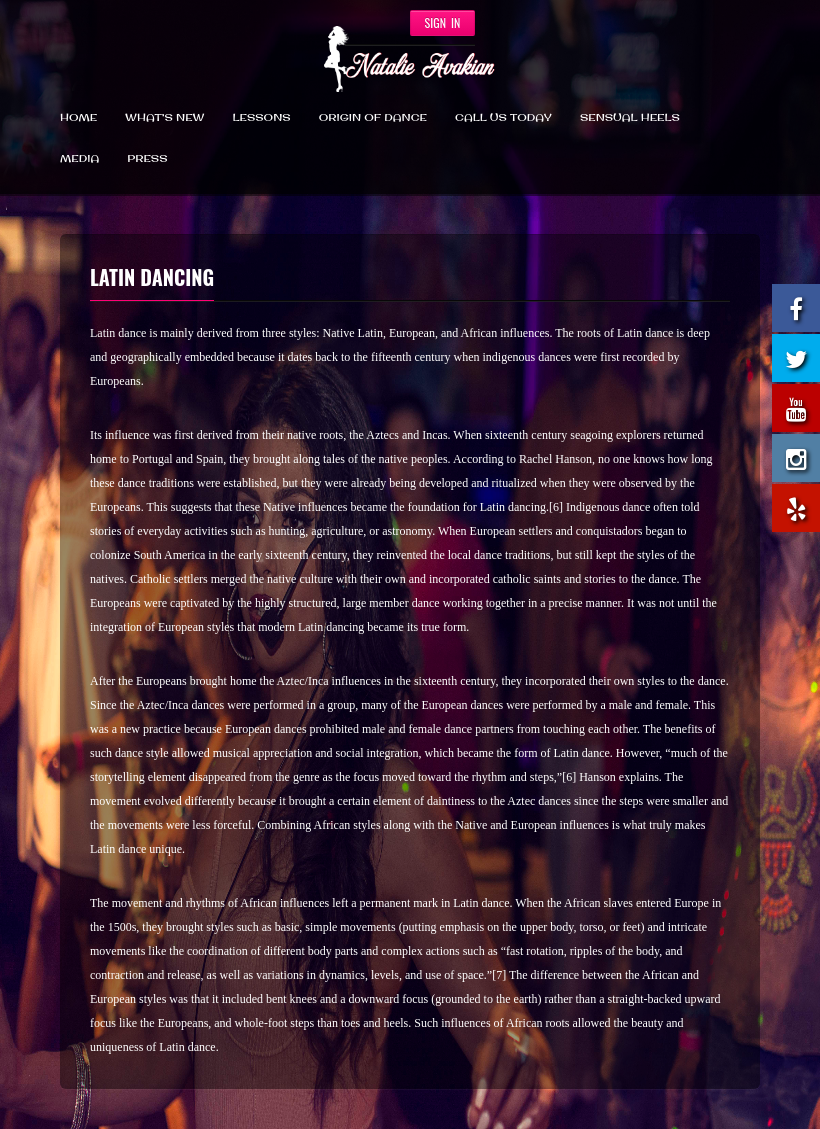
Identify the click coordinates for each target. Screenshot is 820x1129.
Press (147, 159)
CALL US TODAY (503, 118)
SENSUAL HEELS (630, 118)
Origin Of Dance (373, 118)
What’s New (164, 118)
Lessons (262, 118)
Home (78, 118)
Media (79, 159)
